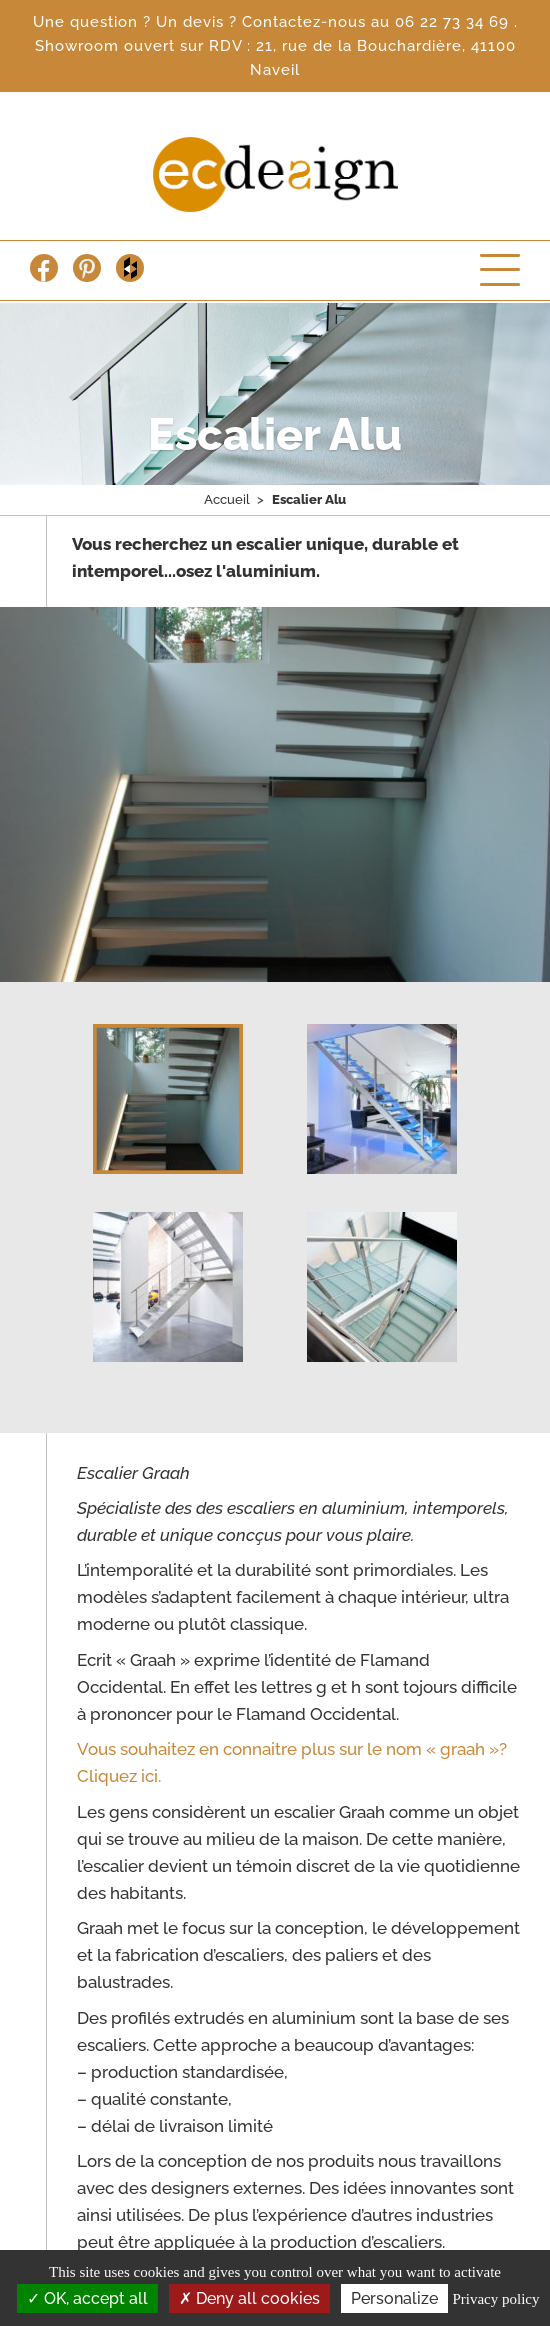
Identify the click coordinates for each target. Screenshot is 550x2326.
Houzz (130, 268)
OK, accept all (87, 2298)
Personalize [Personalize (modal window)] (394, 2298)
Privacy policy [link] (495, 2299)
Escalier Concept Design (275, 174)
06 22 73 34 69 (454, 22)
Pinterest (87, 268)
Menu (500, 270)
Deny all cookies (249, 2298)
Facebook (44, 268)
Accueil (227, 499)
